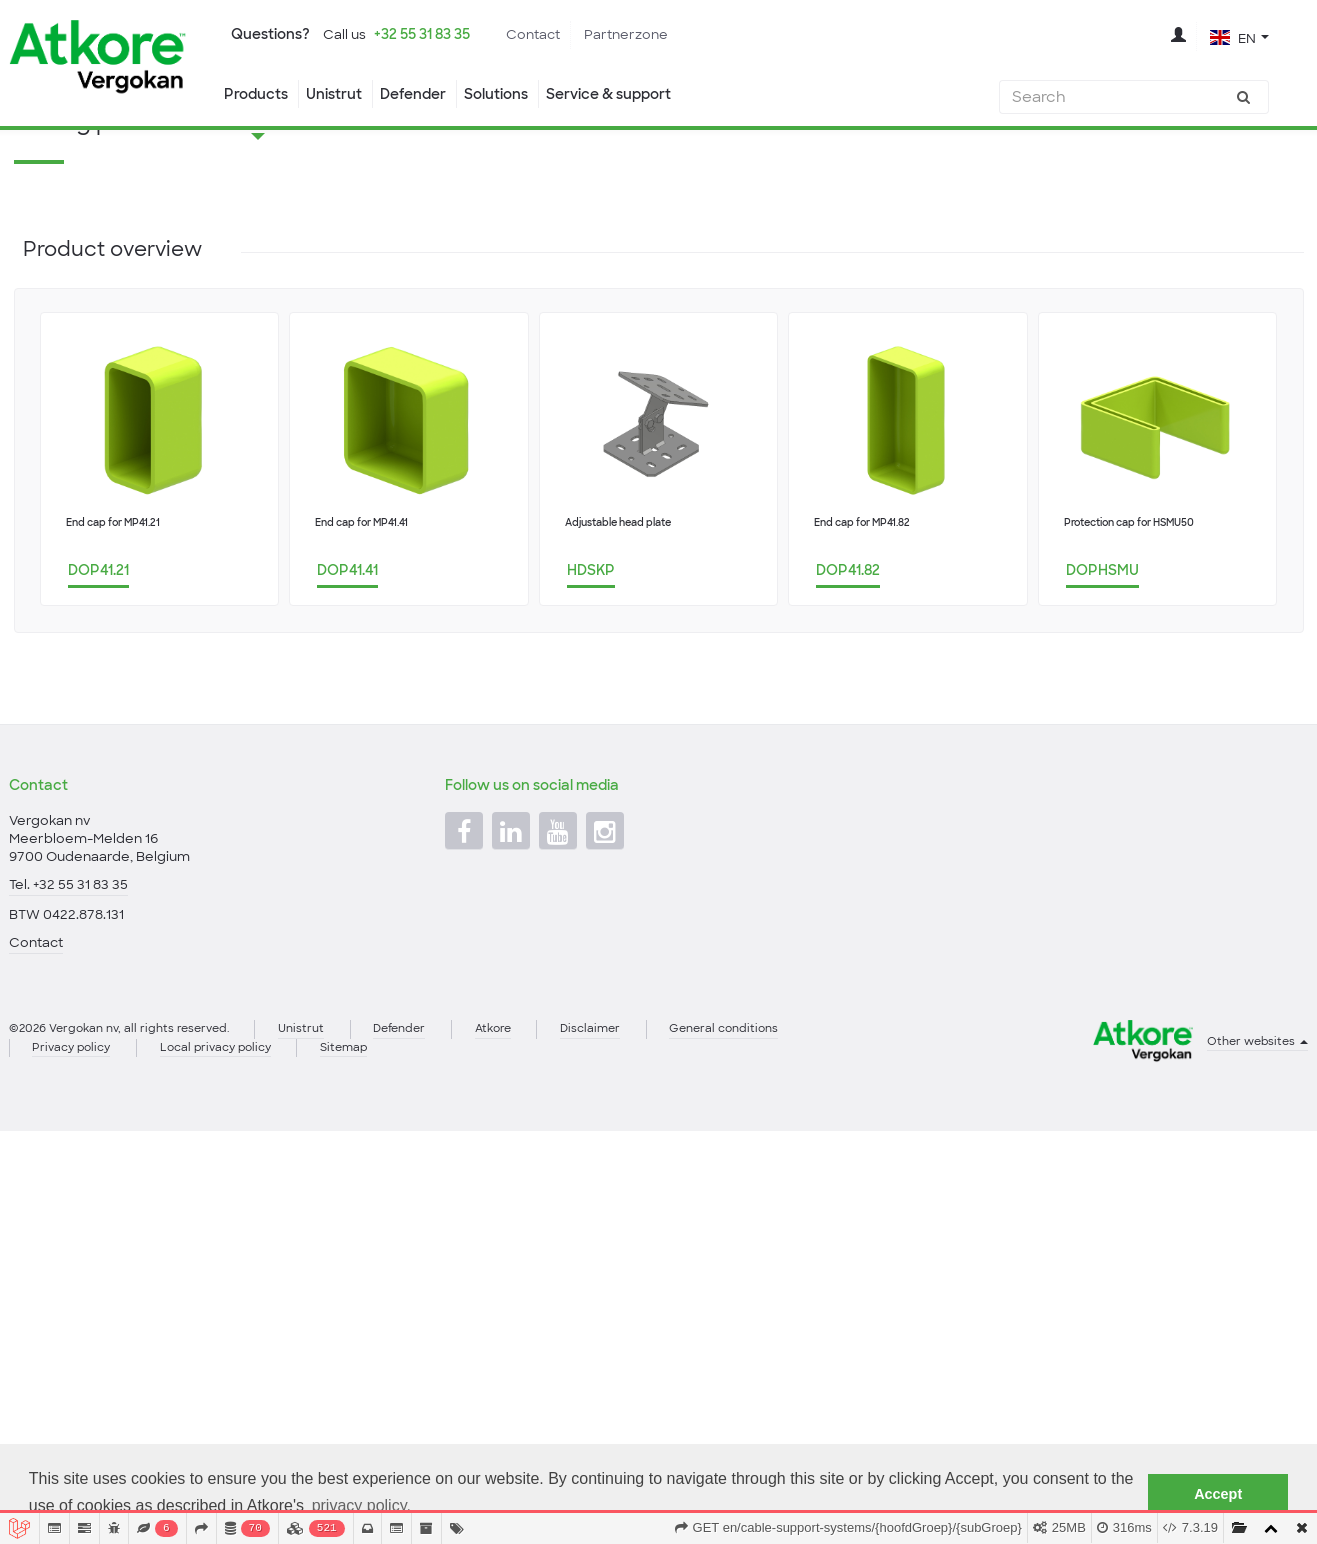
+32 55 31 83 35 (434, 34)
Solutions (515, 94)
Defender (424, 94)
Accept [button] (1218, 1494)
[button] (1238, 37)
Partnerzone (645, 35)
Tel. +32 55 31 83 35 (68, 994)
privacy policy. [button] (361, 1505)
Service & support (638, 94)
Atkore (527, 1145)
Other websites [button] (1254, 1158)
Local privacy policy (231, 1165)
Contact (552, 35)
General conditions (774, 1145)
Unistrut (340, 94)
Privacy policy (76, 1165)
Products (257, 94)
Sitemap (370, 1165)
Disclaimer (632, 1145)
